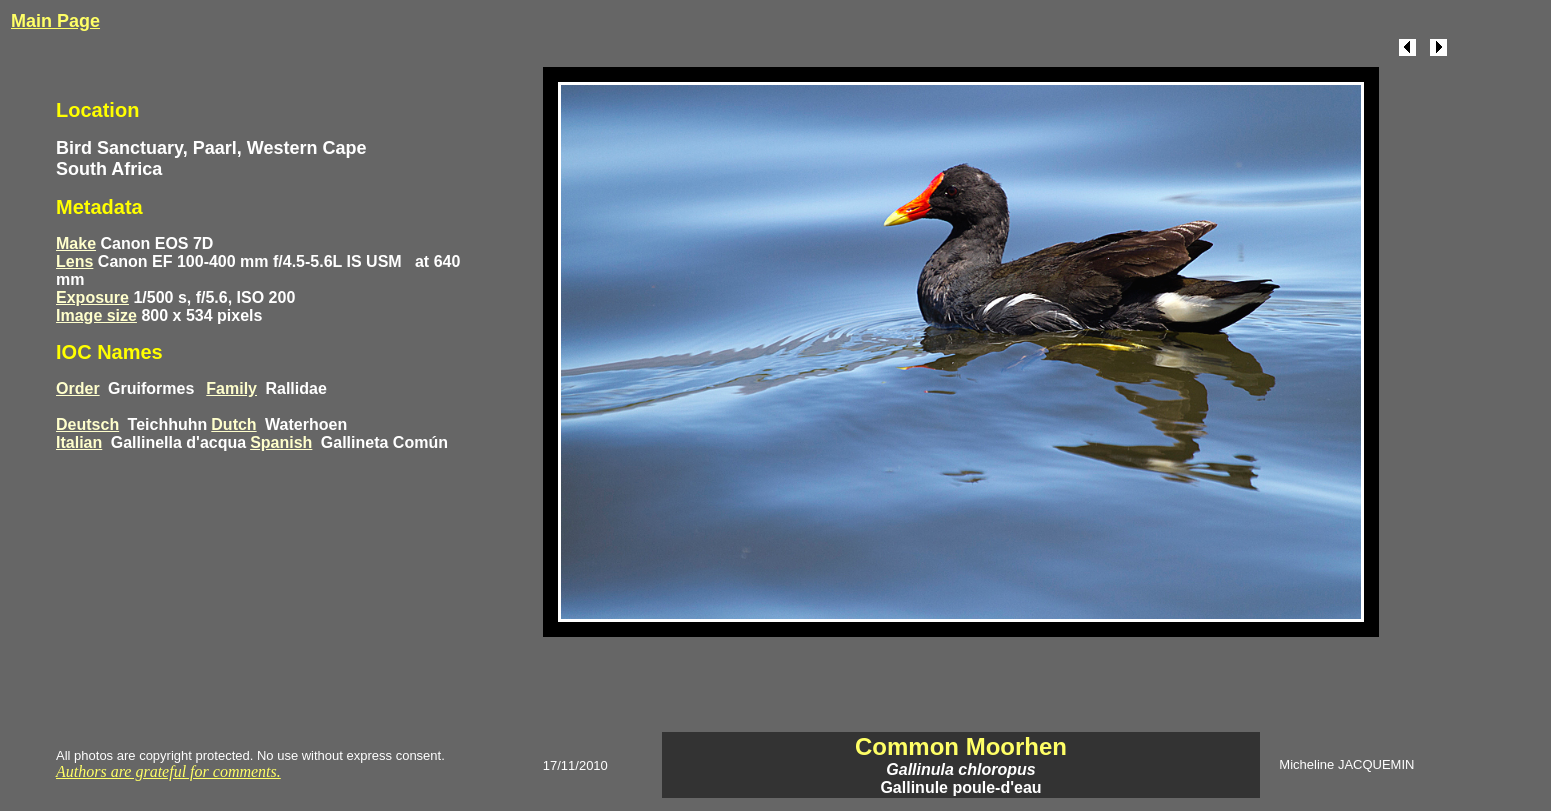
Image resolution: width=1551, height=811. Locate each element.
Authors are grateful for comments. (168, 771)
